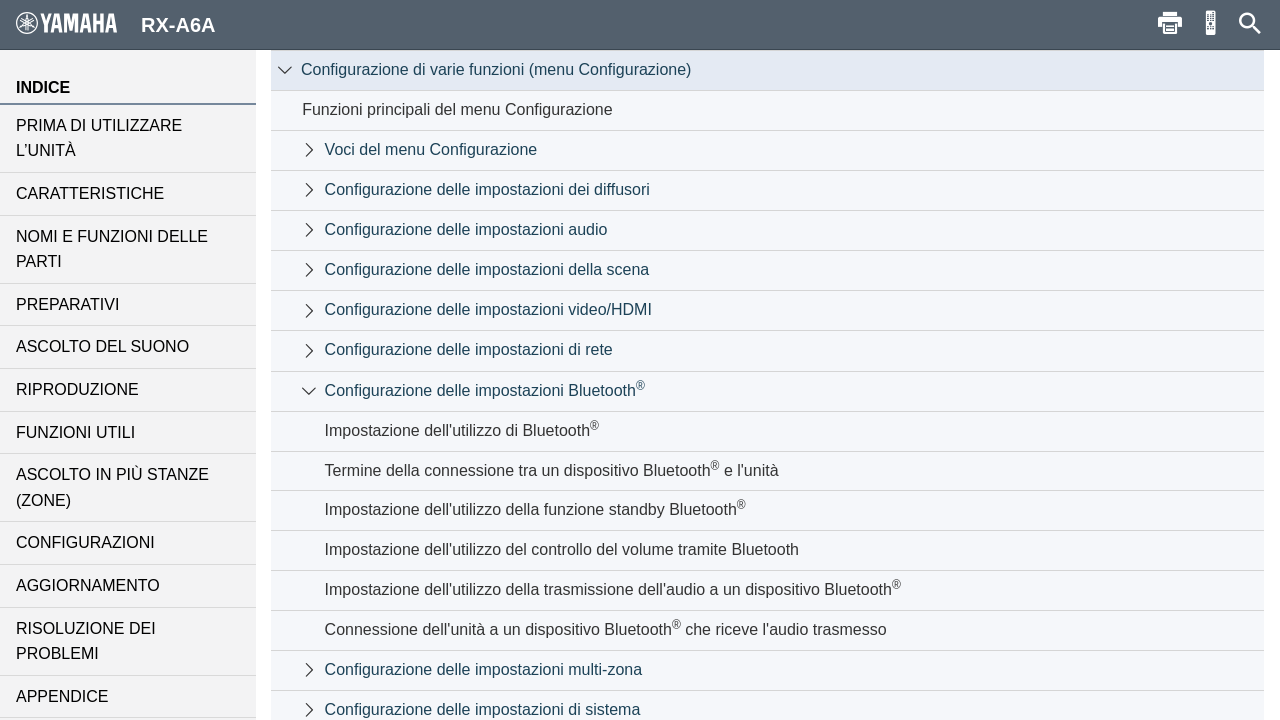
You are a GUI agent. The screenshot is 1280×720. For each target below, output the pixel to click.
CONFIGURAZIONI (85, 542)
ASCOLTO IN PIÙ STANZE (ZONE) (112, 487)
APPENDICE (62, 696)
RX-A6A (116, 24)
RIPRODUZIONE (77, 389)
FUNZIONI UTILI (75, 432)
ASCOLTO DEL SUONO (102, 346)
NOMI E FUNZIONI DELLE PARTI (112, 249)
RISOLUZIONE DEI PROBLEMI (86, 641)
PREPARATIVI (67, 304)
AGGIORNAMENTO (88, 585)
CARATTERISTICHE (90, 193)
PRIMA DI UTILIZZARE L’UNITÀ (99, 138)
